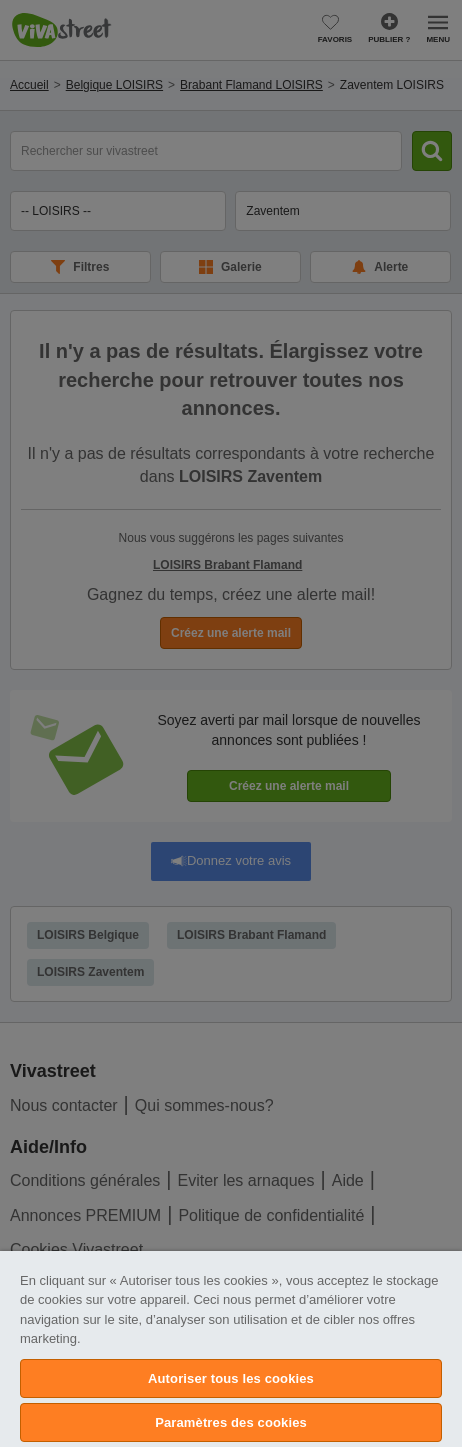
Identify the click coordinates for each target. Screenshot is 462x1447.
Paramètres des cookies (231, 1422)
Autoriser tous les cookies (231, 1378)
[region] (231, 1349)
